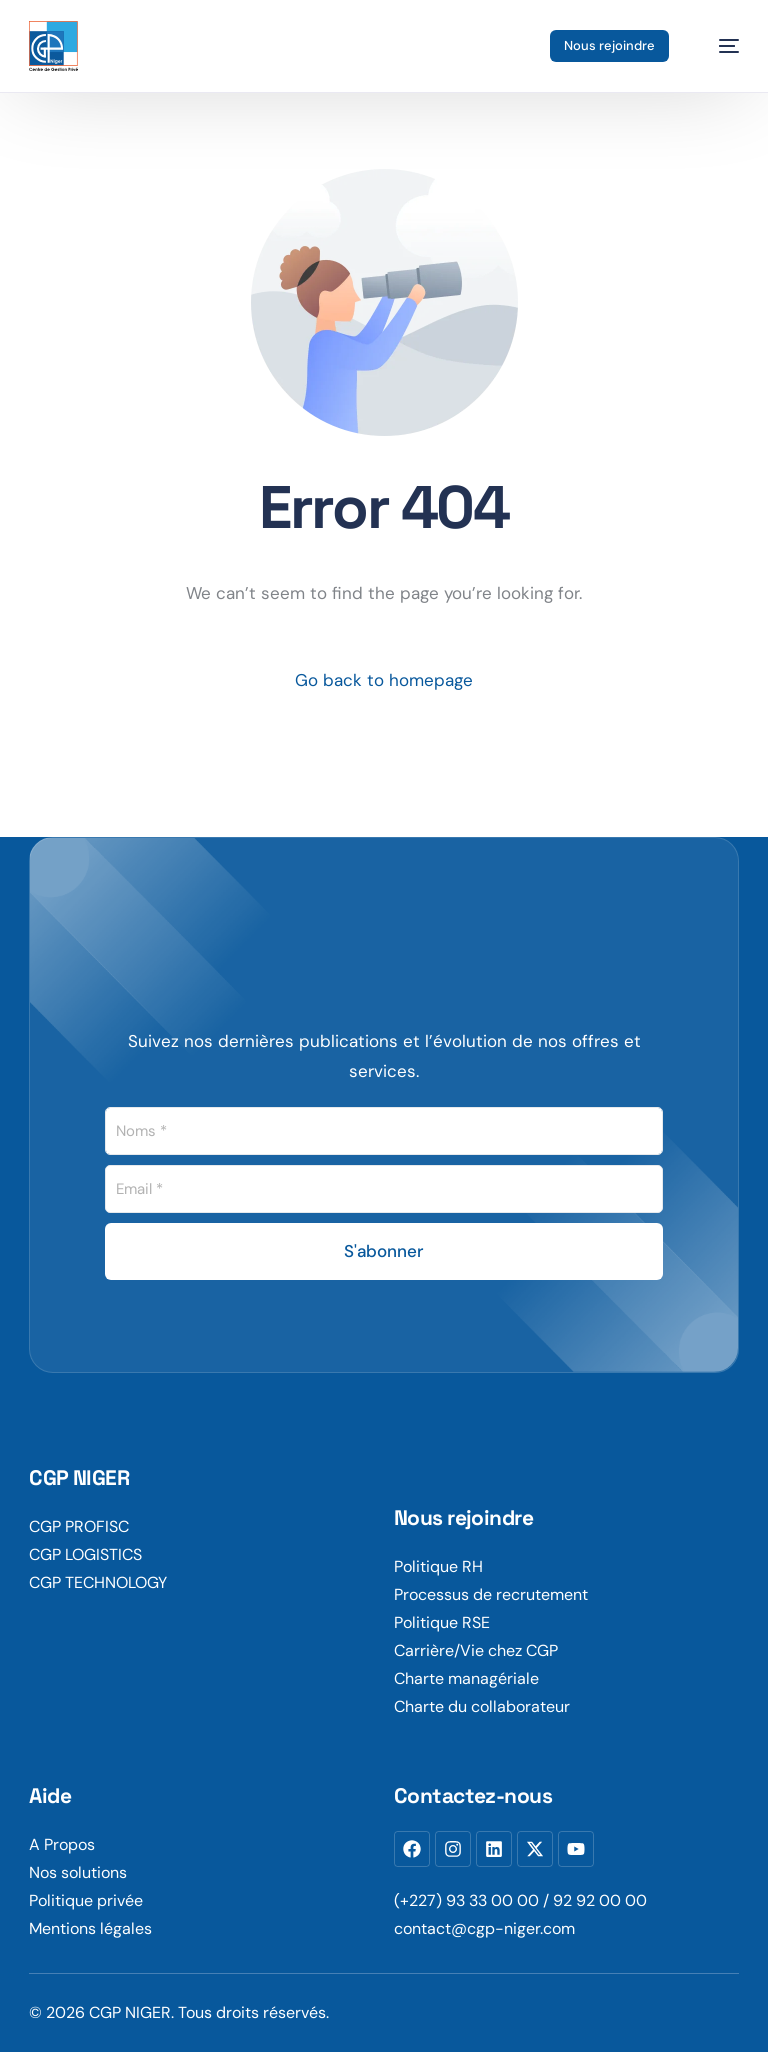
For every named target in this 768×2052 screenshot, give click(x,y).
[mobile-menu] (718, 46)
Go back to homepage (384, 680)
